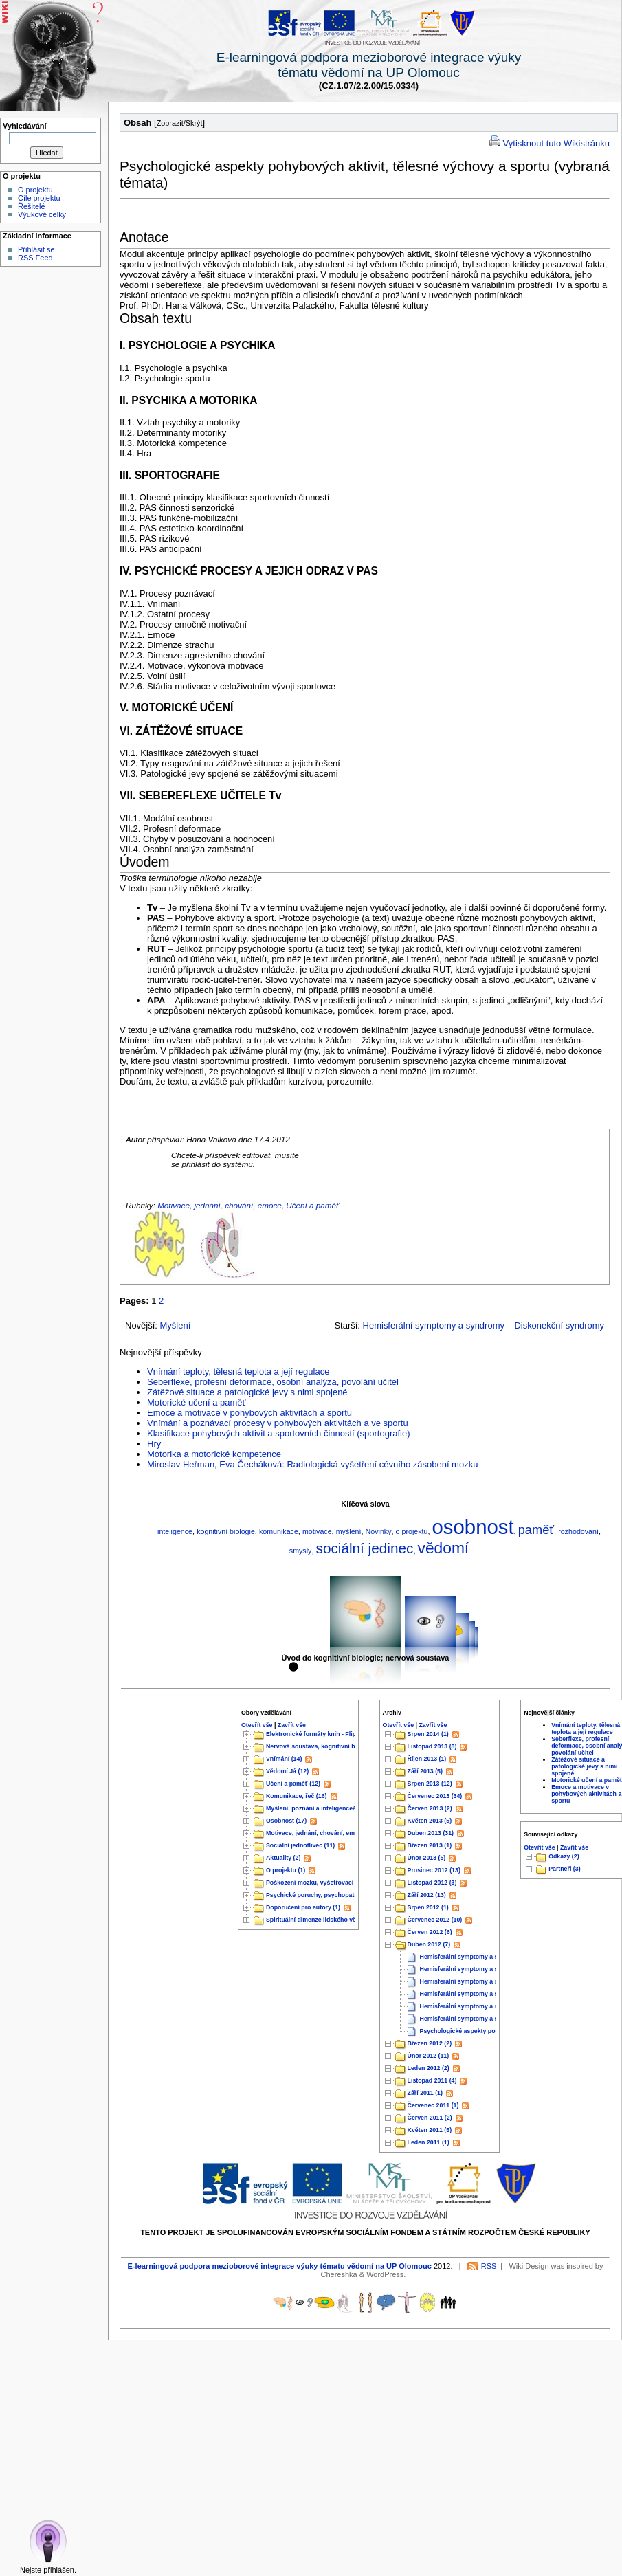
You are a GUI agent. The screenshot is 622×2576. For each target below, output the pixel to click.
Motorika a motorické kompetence (214, 1454)
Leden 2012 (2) (428, 2068)
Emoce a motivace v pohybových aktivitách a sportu (249, 1413)
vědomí (443, 1548)
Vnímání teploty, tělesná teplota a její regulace (238, 1371)
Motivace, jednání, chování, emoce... (318, 1833)
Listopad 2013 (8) (432, 1747)
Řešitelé (31, 206)
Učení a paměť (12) (293, 1784)
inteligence (174, 1531)
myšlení (349, 1531)
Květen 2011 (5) (430, 2130)
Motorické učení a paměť (196, 1402)
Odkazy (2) (563, 1856)
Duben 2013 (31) (431, 1833)
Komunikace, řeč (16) (296, 1796)
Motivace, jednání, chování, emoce (219, 1205)
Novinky (379, 1531)
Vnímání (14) (284, 1759)
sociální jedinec (365, 1548)
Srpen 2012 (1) (428, 1908)
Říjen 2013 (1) (427, 1759)
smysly (300, 1550)
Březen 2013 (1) (430, 1846)
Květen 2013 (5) (430, 1821)
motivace (317, 1531)
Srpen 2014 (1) (428, 1734)
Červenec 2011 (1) (433, 2105)
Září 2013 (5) (425, 1771)
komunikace (278, 1531)
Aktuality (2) (283, 1858)
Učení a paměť (312, 1205)
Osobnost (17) (286, 1821)
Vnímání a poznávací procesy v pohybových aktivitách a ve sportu (277, 1423)
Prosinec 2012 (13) (434, 1870)
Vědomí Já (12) (287, 1771)
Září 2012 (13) (427, 1895)
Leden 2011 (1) (428, 2143)
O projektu (35, 190)
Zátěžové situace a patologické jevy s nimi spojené (247, 1392)
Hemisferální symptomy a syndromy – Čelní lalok (490, 1957)
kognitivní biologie (226, 1531)
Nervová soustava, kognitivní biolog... (320, 1747)
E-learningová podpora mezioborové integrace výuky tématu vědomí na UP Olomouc (280, 2266)
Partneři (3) (564, 1868)
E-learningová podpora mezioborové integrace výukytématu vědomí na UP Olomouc (369, 65)
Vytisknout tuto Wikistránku (556, 143)
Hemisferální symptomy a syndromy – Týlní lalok (490, 1994)
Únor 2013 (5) (427, 1858)
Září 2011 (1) (425, 2093)
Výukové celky (42, 214)
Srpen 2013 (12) (430, 1784)
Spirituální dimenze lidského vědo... (317, 1920)
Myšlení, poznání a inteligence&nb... (318, 1809)
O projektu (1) (285, 1870)
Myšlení (175, 1325)
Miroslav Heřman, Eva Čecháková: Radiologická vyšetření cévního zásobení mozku (312, 1464)
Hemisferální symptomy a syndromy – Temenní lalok (495, 1969)
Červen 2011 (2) (430, 2118)
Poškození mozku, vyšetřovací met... (318, 1883)
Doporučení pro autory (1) (303, 1908)
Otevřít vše (256, 1725)
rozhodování (578, 1531)
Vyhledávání (25, 126)
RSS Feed (35, 258)
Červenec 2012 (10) (435, 1920)
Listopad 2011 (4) (432, 2081)
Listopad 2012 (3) (432, 1883)
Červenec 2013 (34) (435, 1796)
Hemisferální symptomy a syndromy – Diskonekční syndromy (483, 1325)
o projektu (412, 1531)
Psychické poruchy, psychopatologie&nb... (327, 1895)
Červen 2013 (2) (430, 1809)
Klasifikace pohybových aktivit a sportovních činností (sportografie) (278, 1433)
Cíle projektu (39, 198)
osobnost (473, 1526)
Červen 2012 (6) (430, 1932)
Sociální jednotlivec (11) (300, 1846)
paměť (536, 1529)
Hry (154, 1444)
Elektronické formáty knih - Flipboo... (319, 1734)
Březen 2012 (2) (430, 2044)
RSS (489, 2266)
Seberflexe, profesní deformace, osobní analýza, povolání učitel (273, 1382)
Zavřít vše (292, 1725)
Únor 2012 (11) (428, 2056)
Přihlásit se (36, 249)
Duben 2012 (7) (429, 1945)
